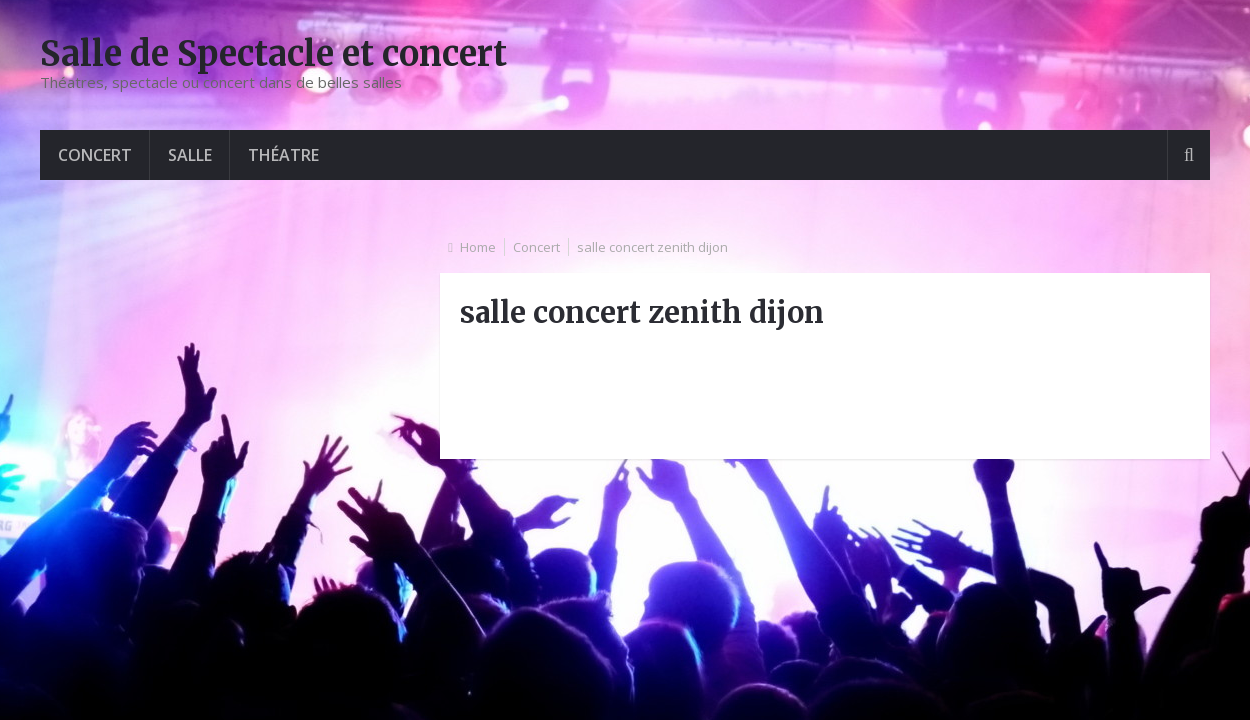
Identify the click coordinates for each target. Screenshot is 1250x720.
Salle (190, 155)
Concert (95, 155)
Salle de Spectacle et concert (273, 54)
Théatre (283, 155)
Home (478, 247)
